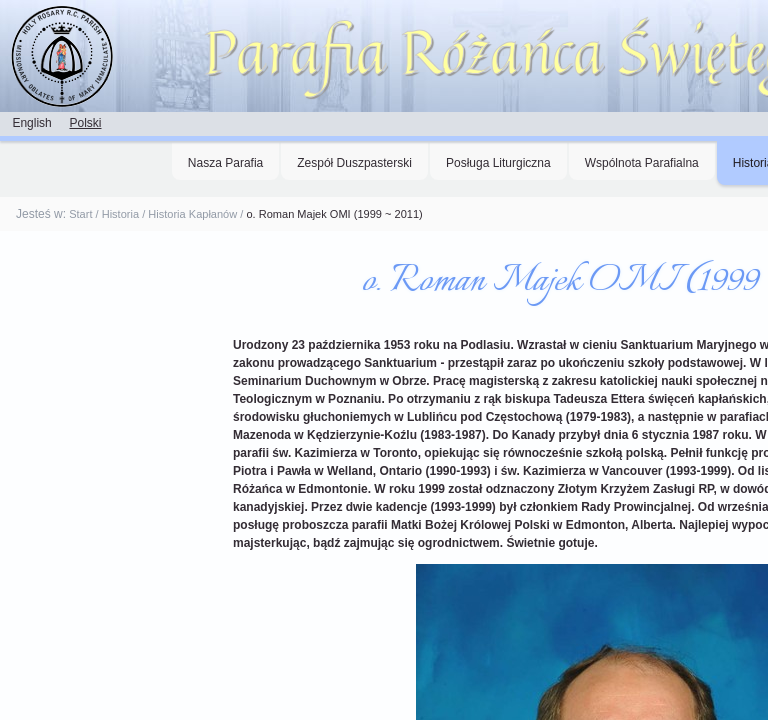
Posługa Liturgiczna (498, 163)
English (31, 123)
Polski (85, 123)
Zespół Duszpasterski (354, 163)
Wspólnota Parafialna (642, 163)
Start (80, 214)
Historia (120, 214)
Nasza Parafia (225, 163)
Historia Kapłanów (192, 214)
